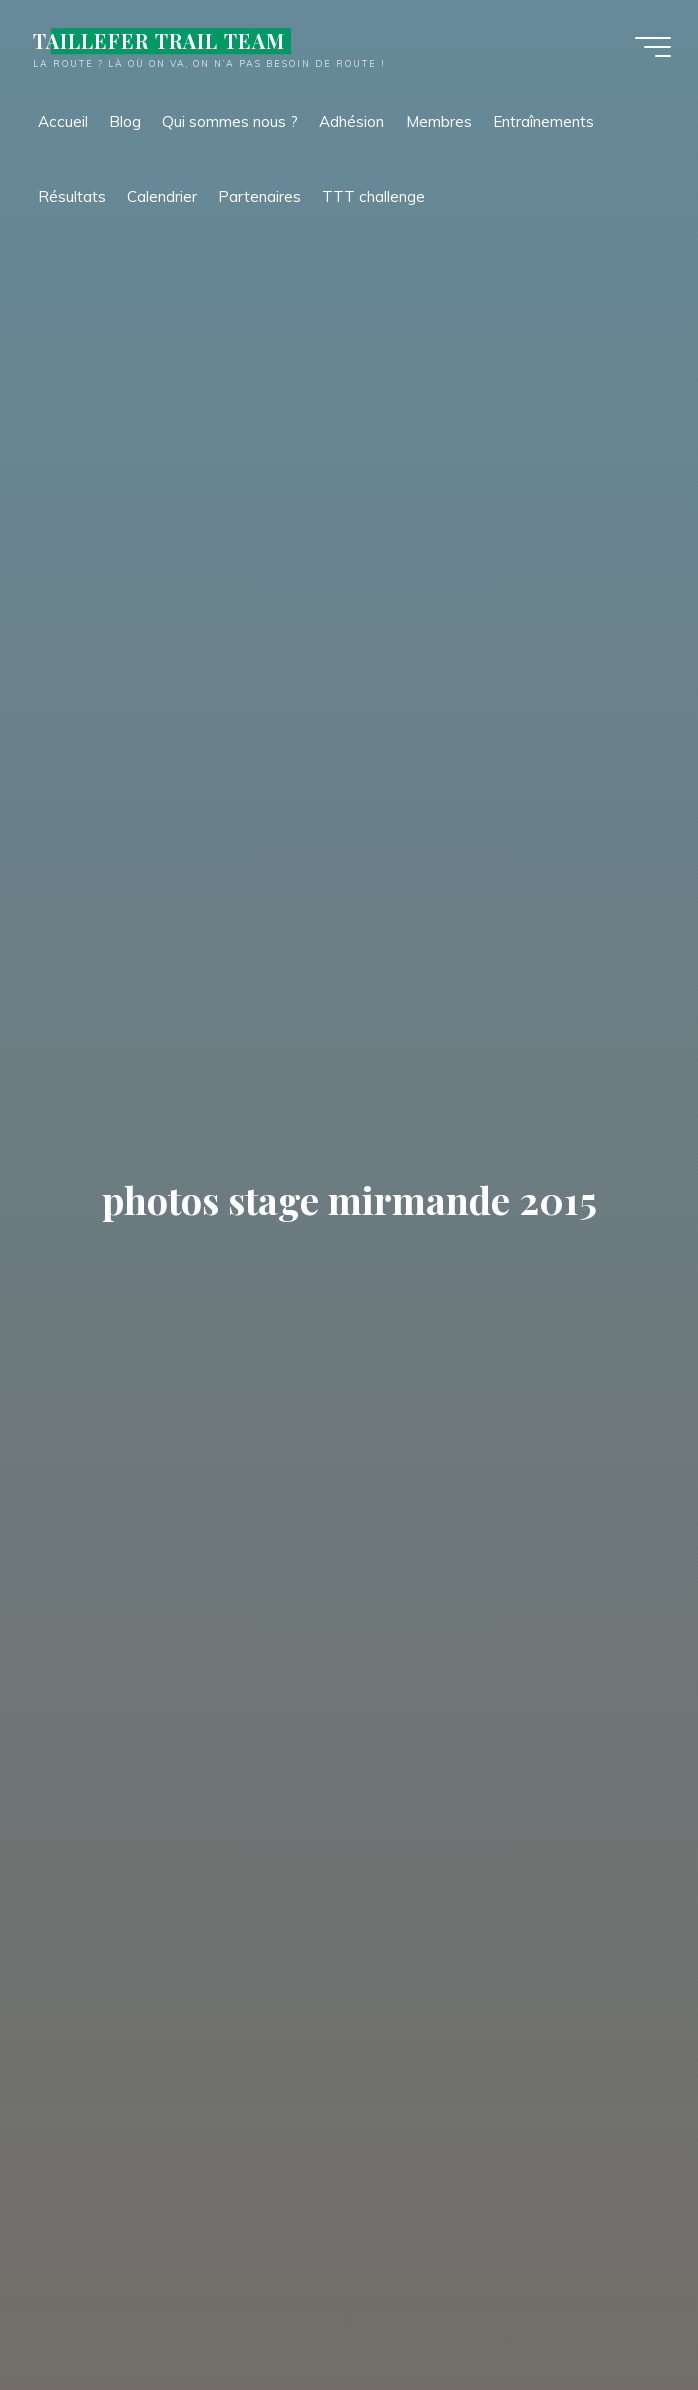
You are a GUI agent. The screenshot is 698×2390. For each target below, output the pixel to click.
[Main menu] (650, 48)
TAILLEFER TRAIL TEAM (162, 42)
